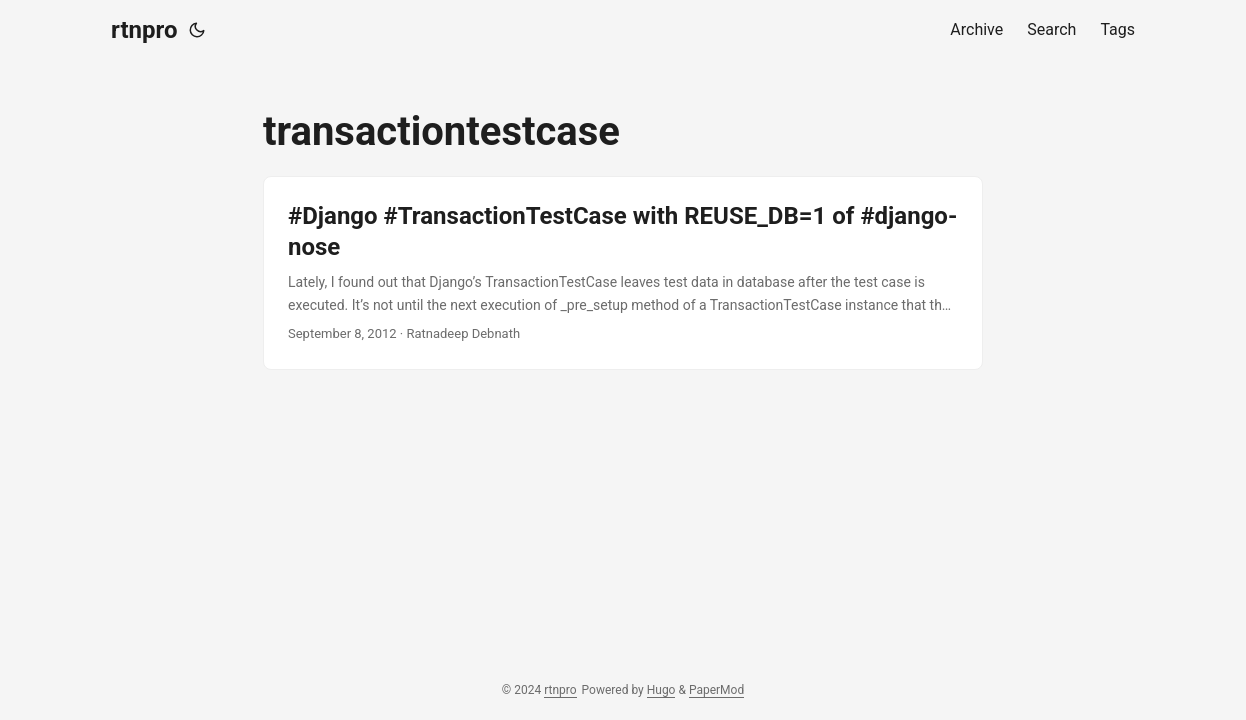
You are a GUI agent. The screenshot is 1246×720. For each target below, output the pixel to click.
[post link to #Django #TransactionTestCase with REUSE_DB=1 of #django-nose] (623, 273)
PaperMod (716, 690)
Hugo (661, 690)
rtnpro (144, 30)
